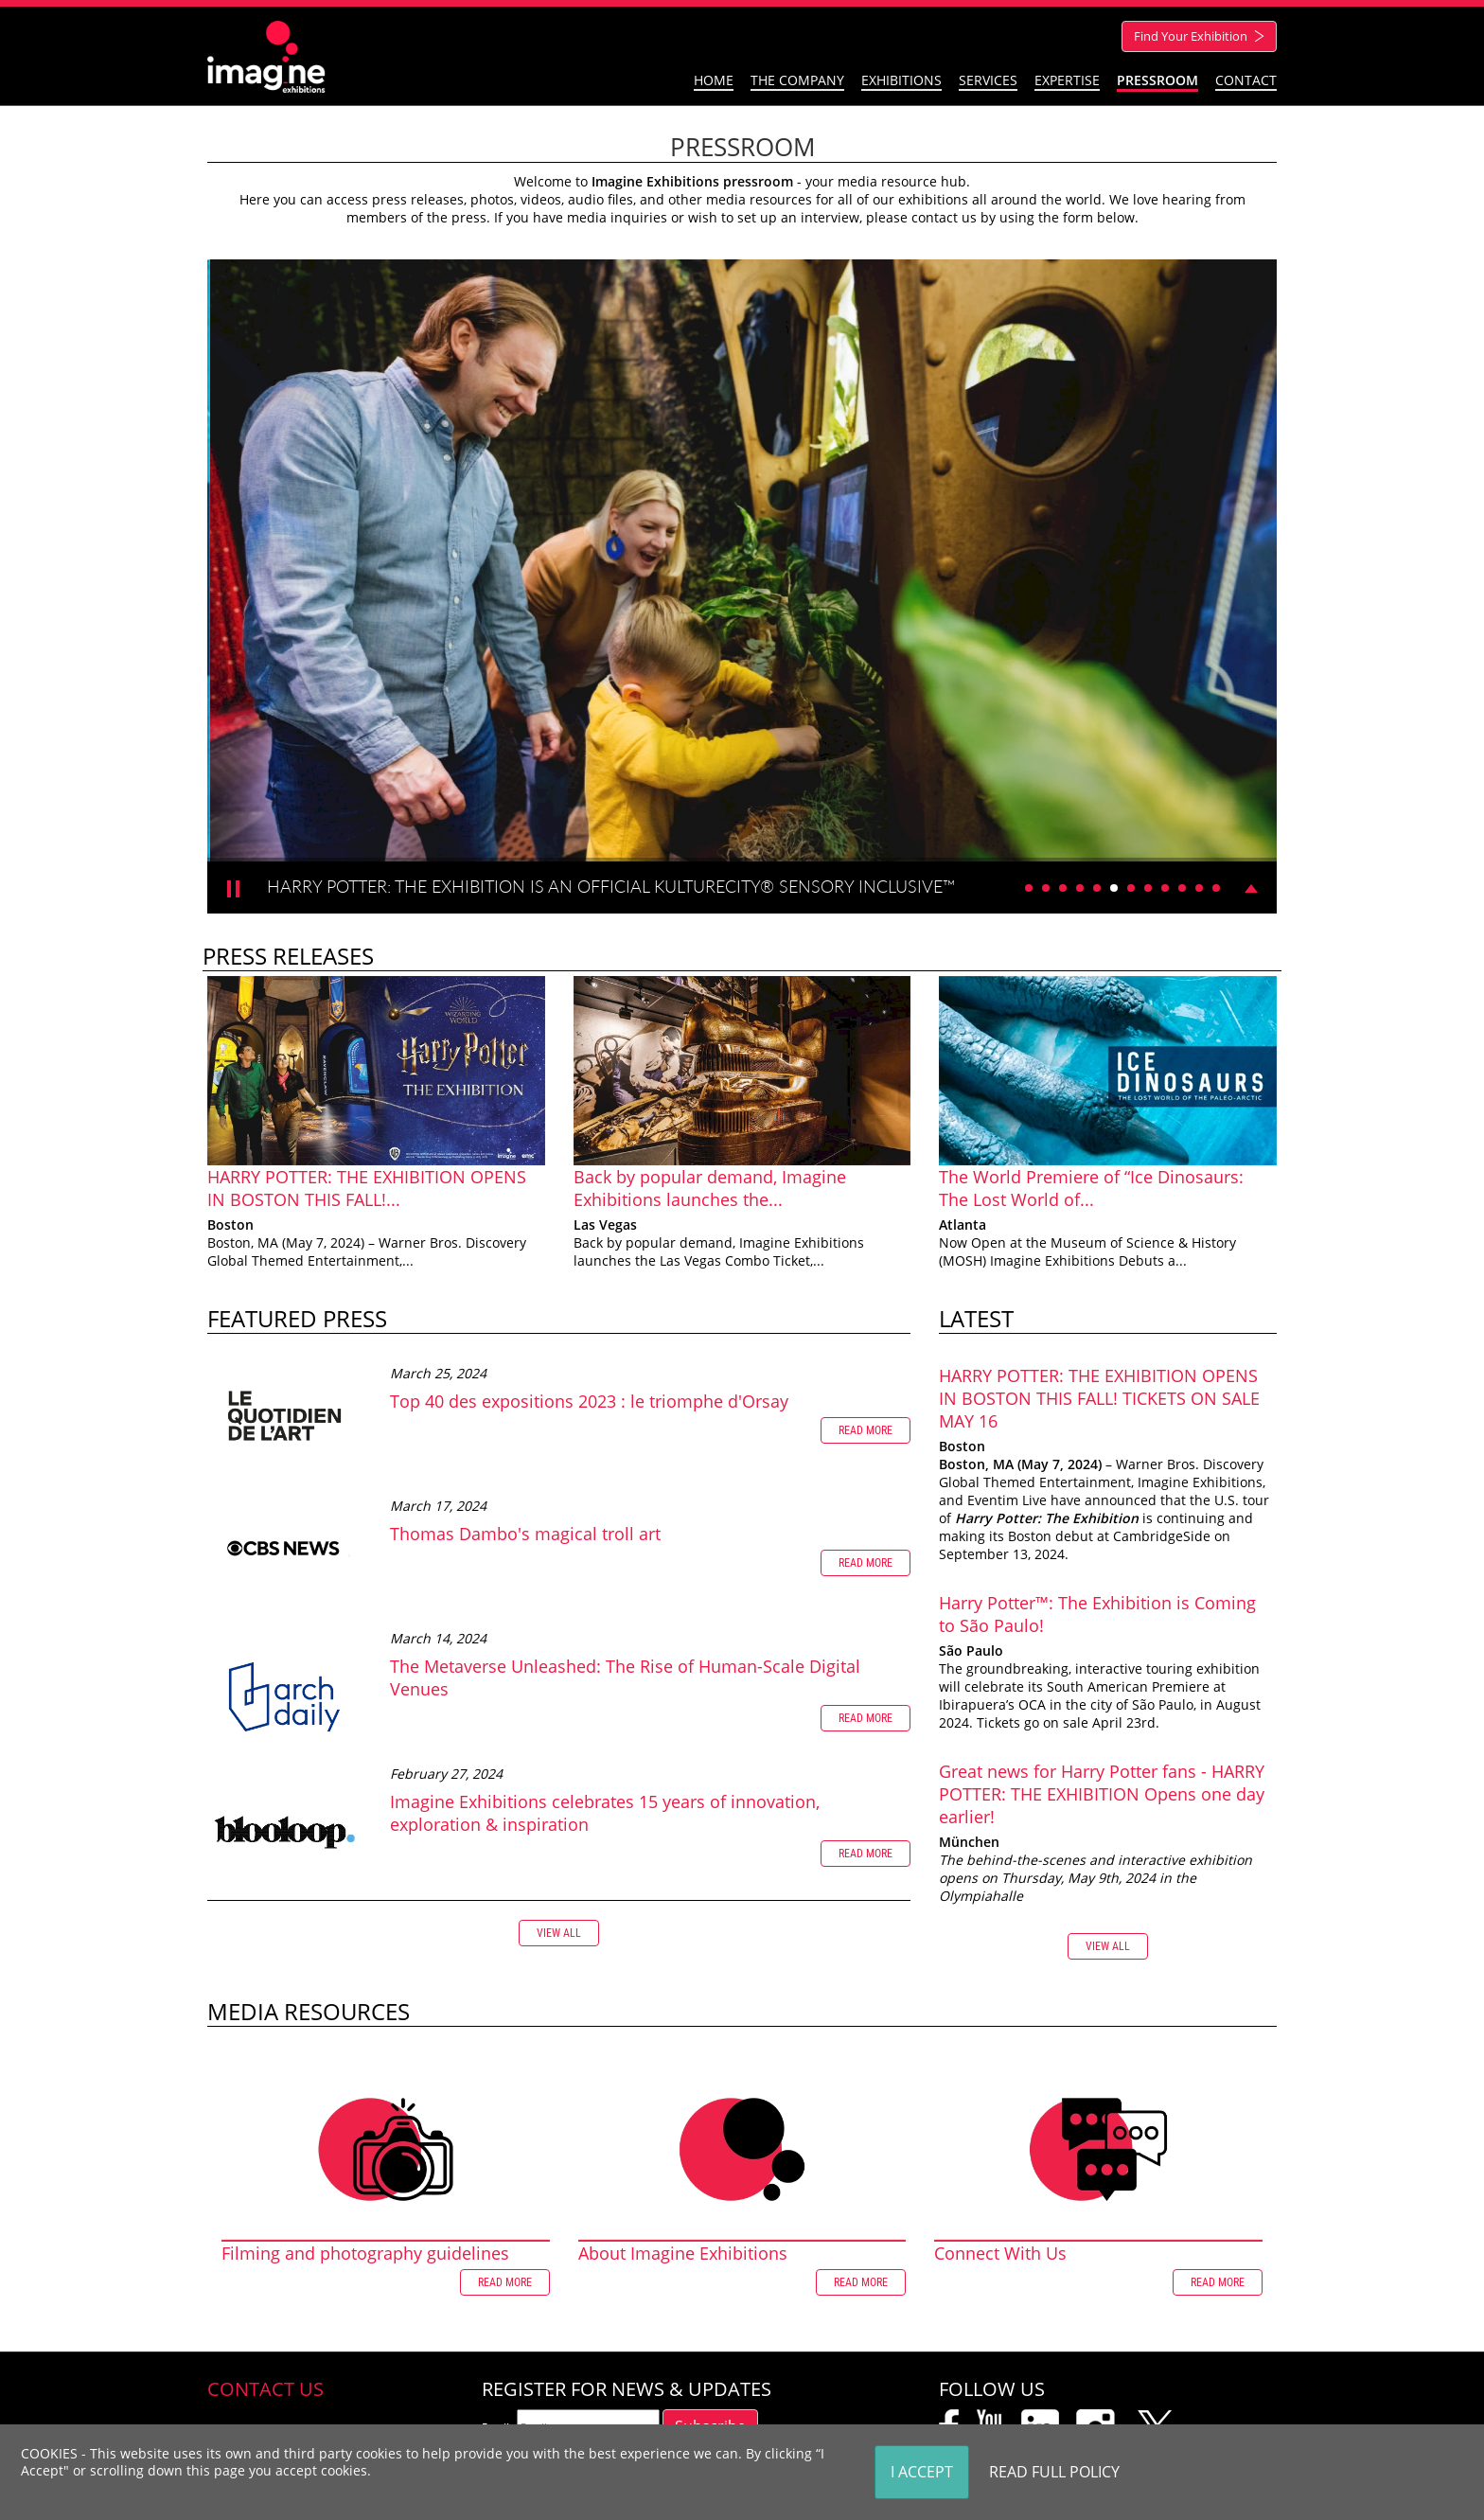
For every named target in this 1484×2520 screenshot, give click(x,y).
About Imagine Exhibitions (682, 2253)
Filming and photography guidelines (365, 2253)
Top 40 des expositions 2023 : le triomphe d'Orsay (589, 1401)
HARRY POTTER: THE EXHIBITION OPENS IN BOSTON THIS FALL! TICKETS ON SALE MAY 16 (1099, 1398)
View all (559, 1933)
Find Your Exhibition (1201, 35)
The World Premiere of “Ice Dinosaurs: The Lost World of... (1091, 1188)
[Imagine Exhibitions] (266, 55)
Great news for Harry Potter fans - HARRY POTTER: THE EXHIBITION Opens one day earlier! (1101, 1794)
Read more (865, 1430)
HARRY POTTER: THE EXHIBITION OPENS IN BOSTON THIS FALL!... (366, 1188)
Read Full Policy (1054, 2471)
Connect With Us (1000, 2253)
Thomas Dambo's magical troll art (525, 1533)
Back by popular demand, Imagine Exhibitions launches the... (710, 1188)
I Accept (922, 2471)
